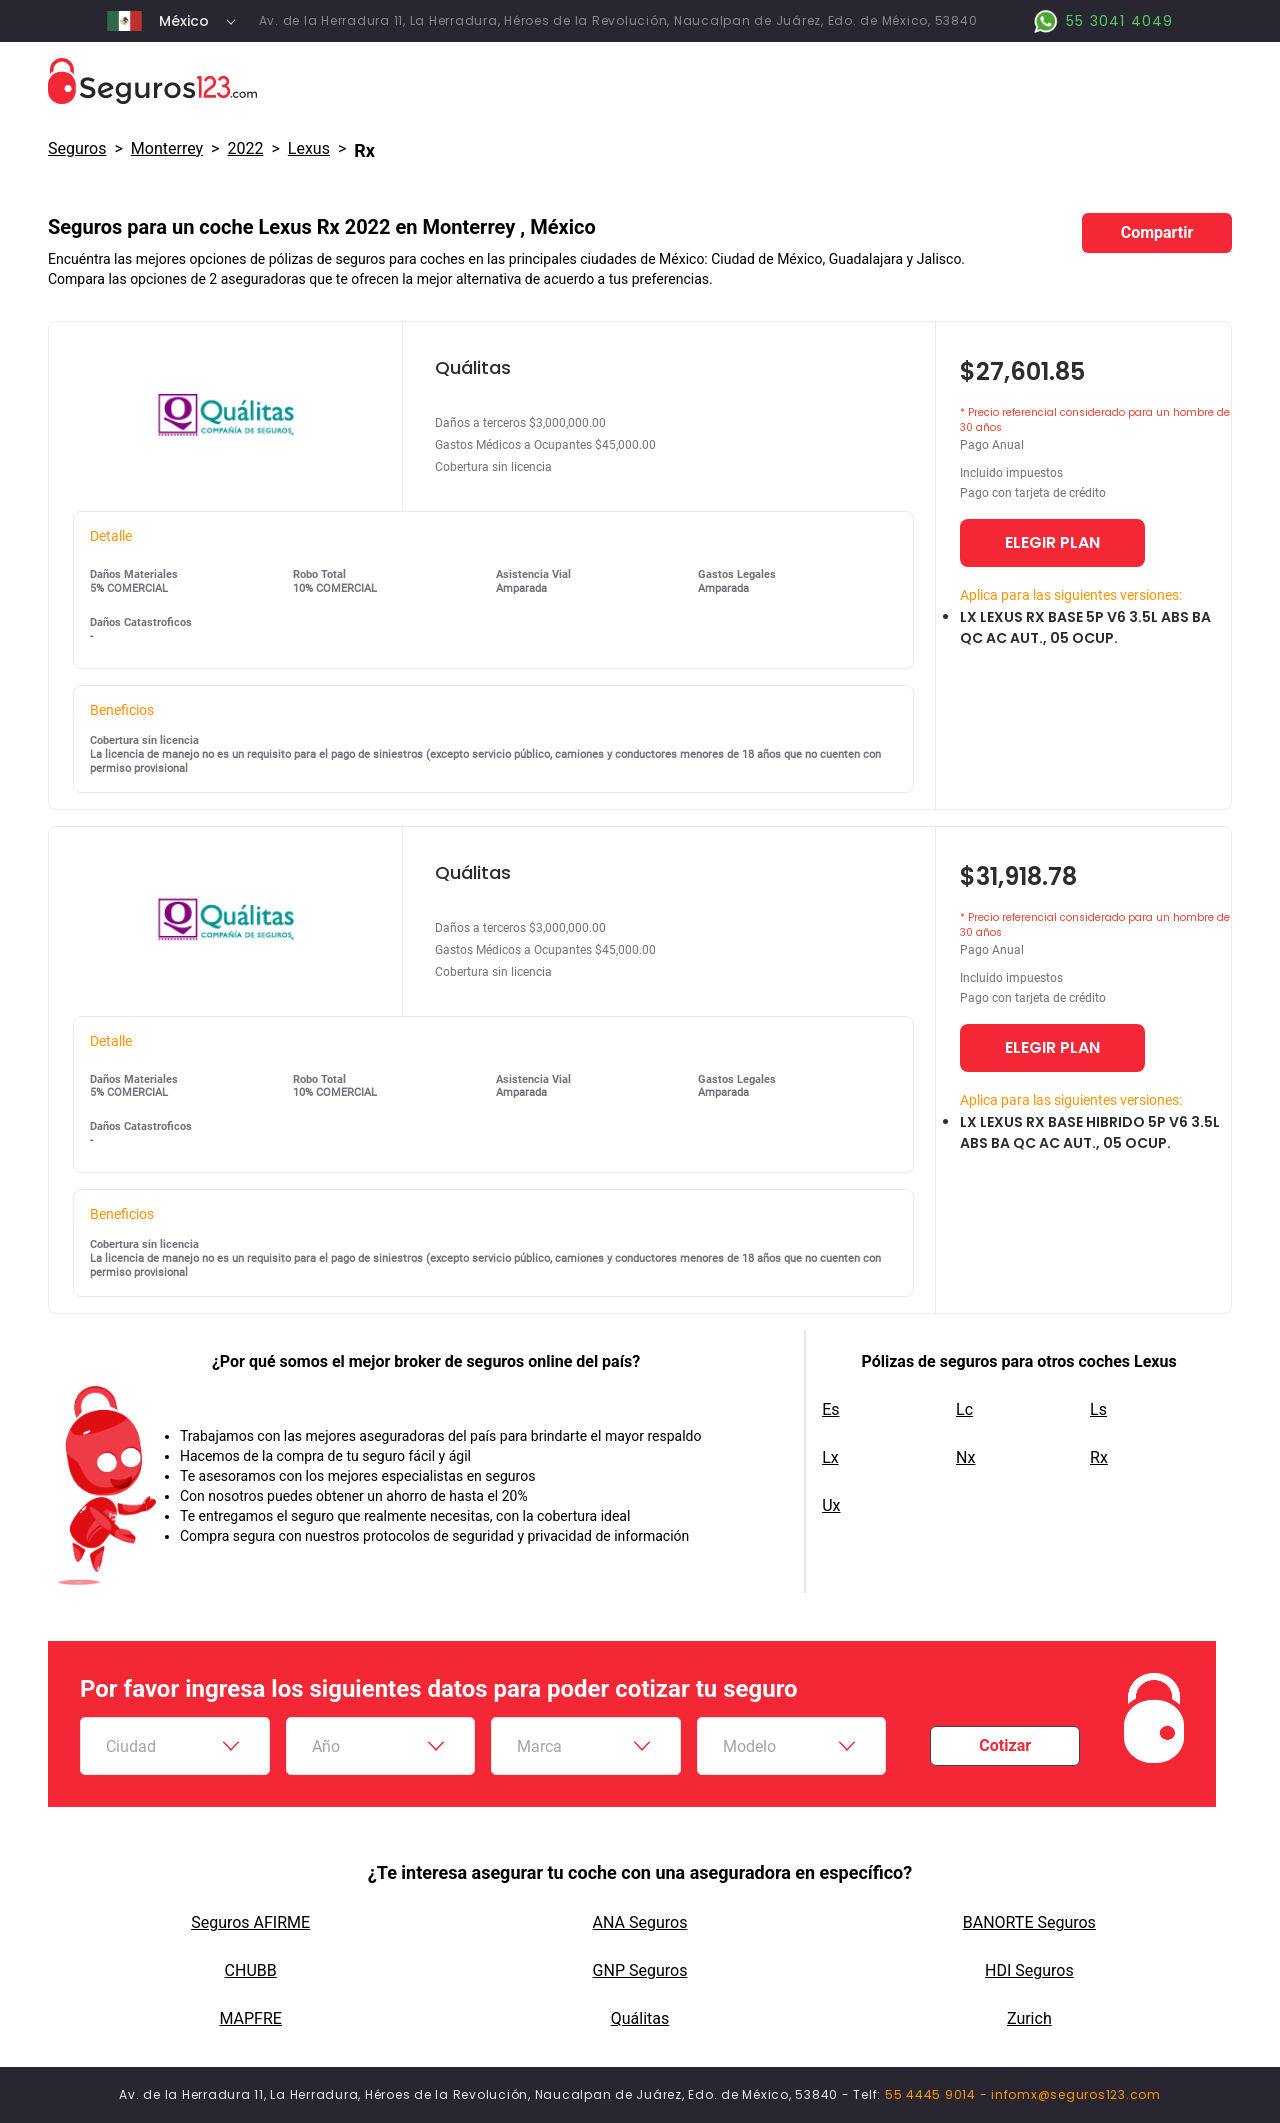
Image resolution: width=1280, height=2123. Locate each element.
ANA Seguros (640, 1922)
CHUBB (251, 1970)
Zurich (1029, 2018)
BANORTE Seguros (1029, 1922)
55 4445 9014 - (938, 2094)
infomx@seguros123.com (1076, 2094)
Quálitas (640, 2018)
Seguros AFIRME (250, 1922)
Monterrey (167, 148)
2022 (245, 148)
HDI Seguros (1029, 1970)
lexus (309, 148)
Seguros (77, 148)
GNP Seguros (640, 1970)
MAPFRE (250, 2018)
